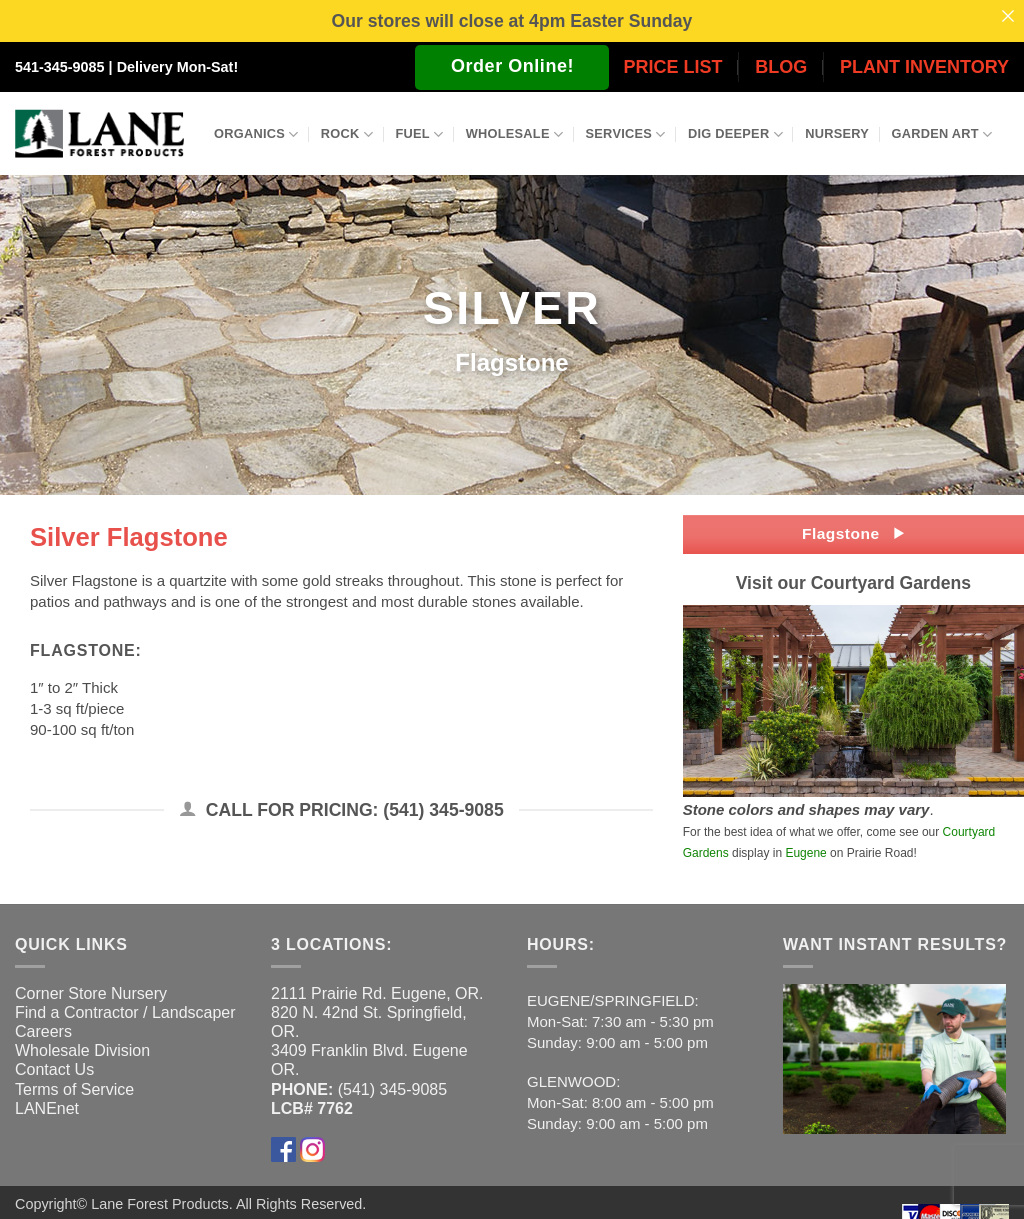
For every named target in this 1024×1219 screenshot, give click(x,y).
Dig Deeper (735, 133)
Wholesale (515, 133)
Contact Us (54, 1069)
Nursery (837, 133)
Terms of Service (74, 1088)
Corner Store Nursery (91, 992)
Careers (43, 1030)
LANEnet (47, 1107)
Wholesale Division (82, 1050)
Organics (256, 133)
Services (626, 133)
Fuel (419, 133)
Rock (347, 133)
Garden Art (942, 133)
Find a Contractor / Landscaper (125, 1011)
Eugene (805, 852)
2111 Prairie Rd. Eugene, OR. (377, 992)
